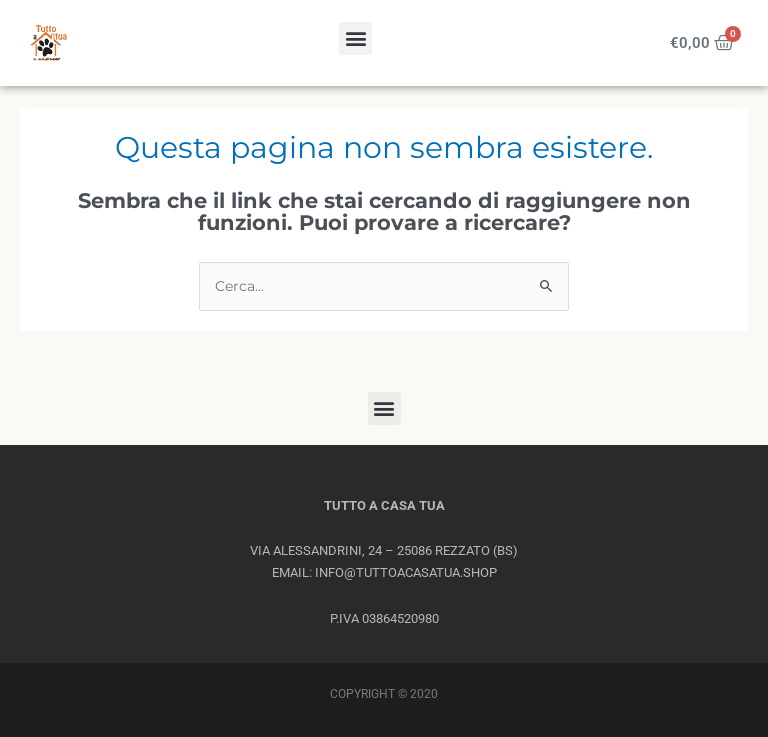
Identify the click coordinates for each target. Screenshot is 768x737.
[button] (355, 38)
